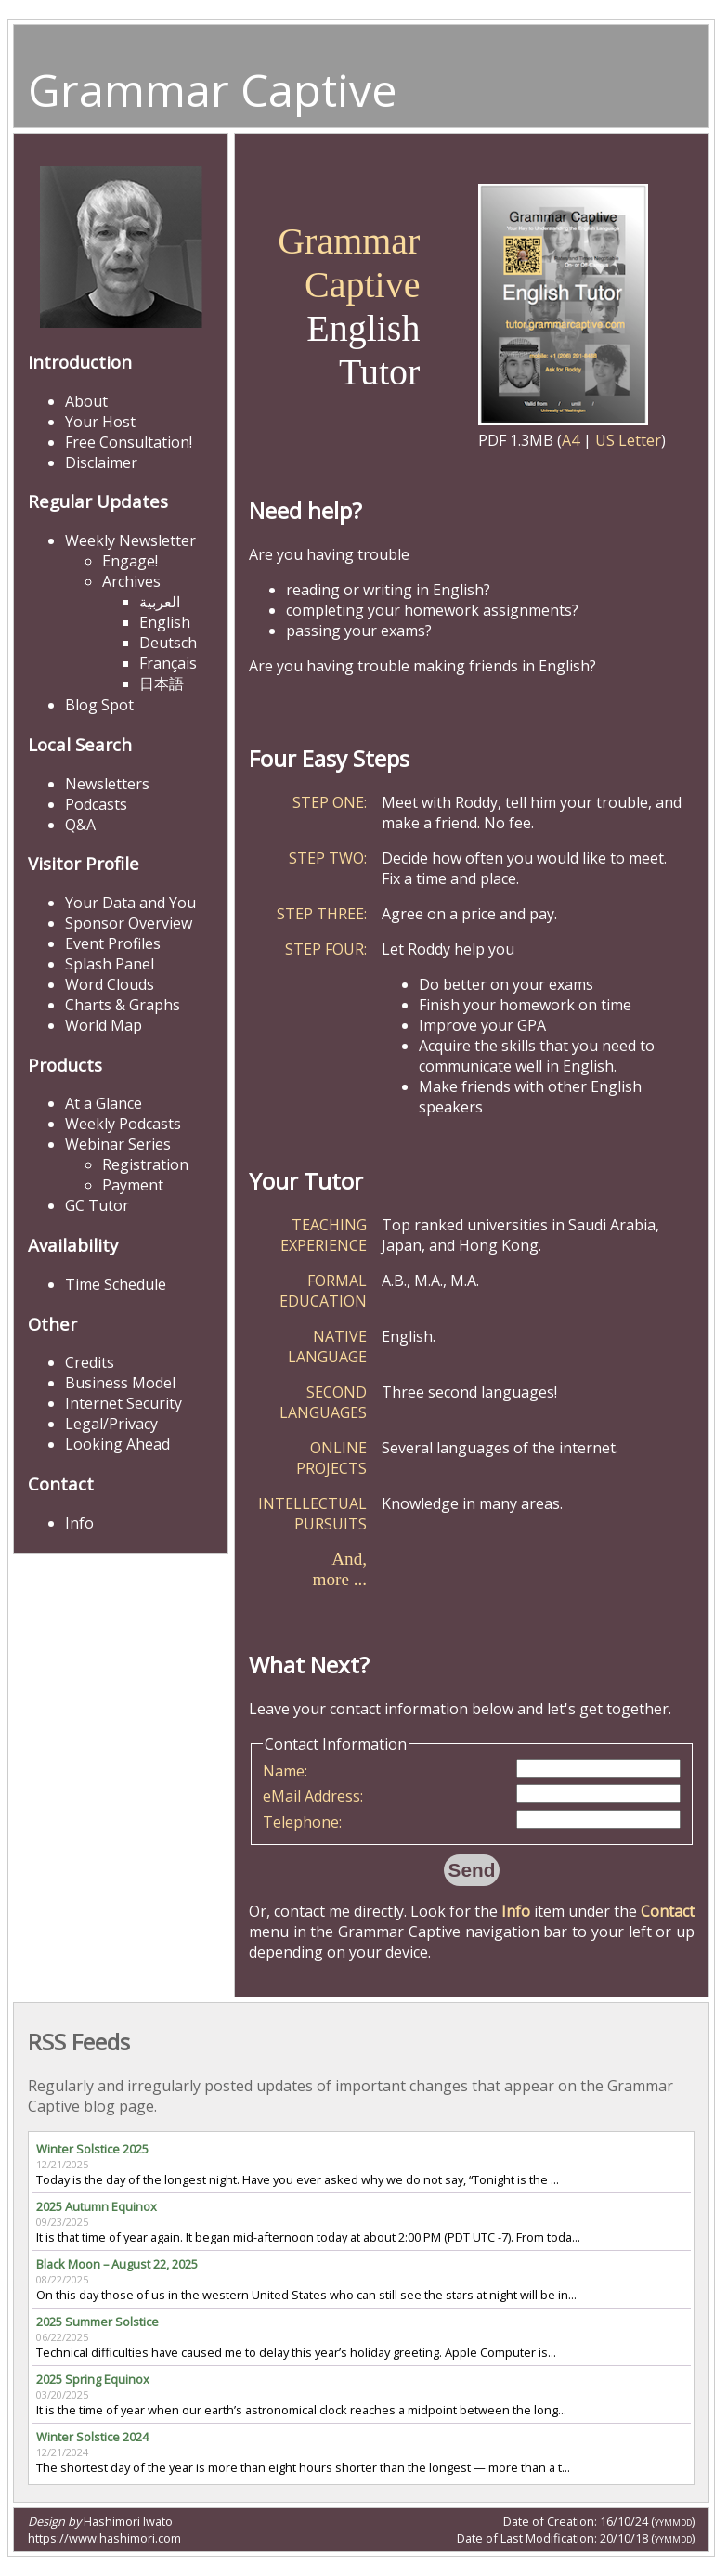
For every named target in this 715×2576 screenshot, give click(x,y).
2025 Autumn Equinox (96, 2206)
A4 (570, 440)
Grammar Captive (212, 89)
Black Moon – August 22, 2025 (117, 2264)
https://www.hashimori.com (104, 2538)
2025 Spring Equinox (93, 2379)
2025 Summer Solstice (97, 2321)
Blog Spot (99, 705)
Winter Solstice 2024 (92, 2436)
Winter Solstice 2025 (92, 2148)
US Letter (628, 440)
